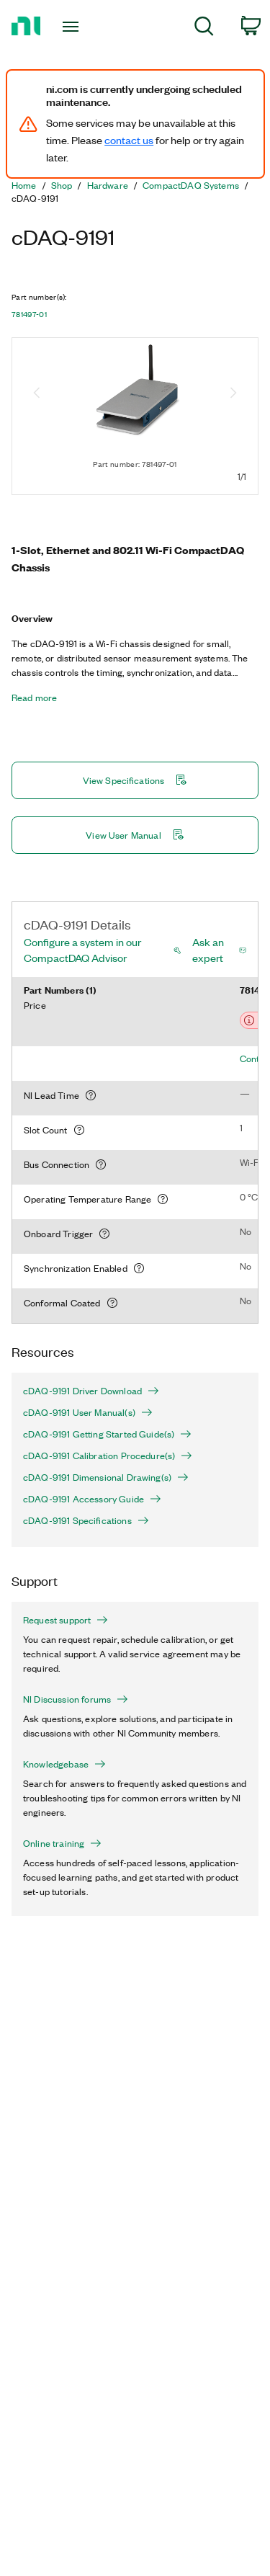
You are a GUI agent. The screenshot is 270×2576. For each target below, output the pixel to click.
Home (24, 185)
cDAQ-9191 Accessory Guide (92, 1498)
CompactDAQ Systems (191, 185)
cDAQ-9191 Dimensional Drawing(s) (106, 1477)
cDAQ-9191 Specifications (86, 1520)
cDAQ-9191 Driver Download (91, 1390)
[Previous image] (37, 394)
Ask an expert (208, 950)
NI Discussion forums (75, 1699)
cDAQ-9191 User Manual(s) (88, 1412)
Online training (62, 1843)
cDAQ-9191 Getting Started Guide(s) (107, 1433)
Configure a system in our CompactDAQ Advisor (82, 950)
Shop (62, 185)
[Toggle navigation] (72, 26)
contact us (128, 140)
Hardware (107, 185)
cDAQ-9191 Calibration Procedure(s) (107, 1455)
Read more (34, 697)
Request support (65, 1619)
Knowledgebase (64, 1763)
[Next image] (233, 394)
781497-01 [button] (29, 314)
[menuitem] (204, 28)
